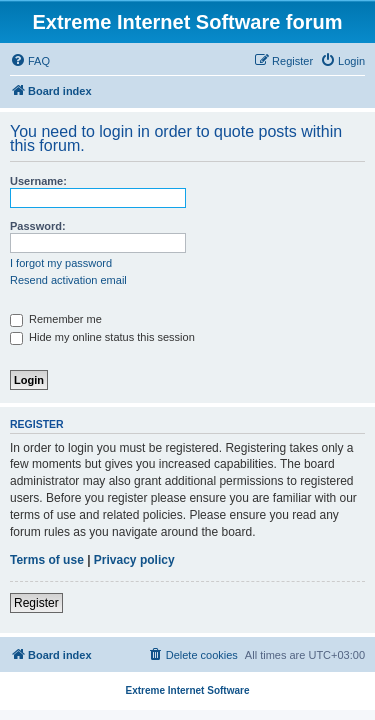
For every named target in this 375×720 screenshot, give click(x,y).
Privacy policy (134, 560)
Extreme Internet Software (188, 690)
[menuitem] (30, 61)
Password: (38, 226)
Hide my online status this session (102, 337)
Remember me (56, 319)
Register (36, 603)
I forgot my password (61, 263)
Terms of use (47, 560)
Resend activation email (68, 280)
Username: (38, 181)
